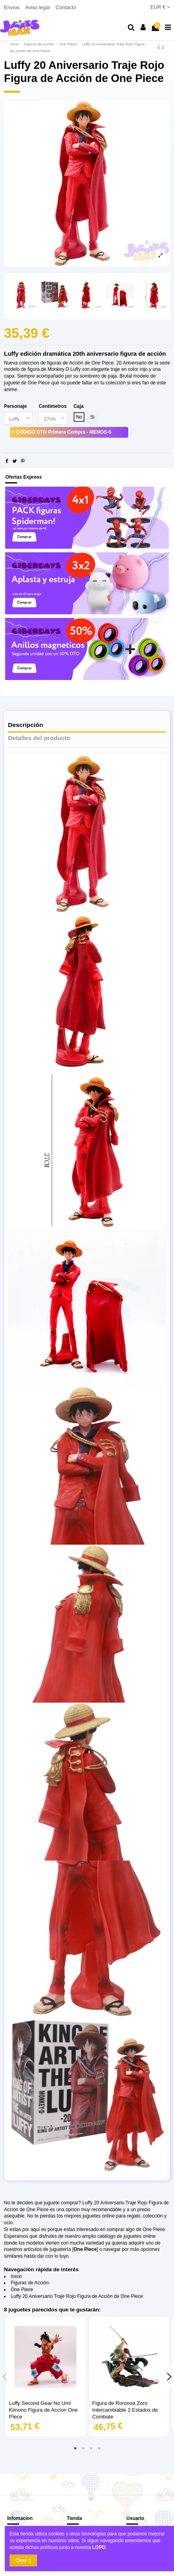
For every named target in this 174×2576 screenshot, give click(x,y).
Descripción (25, 725)
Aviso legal (38, 7)
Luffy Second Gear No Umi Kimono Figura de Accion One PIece (43, 2410)
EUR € (160, 7)
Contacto (65, 7)
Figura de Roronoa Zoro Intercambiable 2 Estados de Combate (125, 2410)
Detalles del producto (39, 738)
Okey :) (23, 2560)
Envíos (12, 7)
